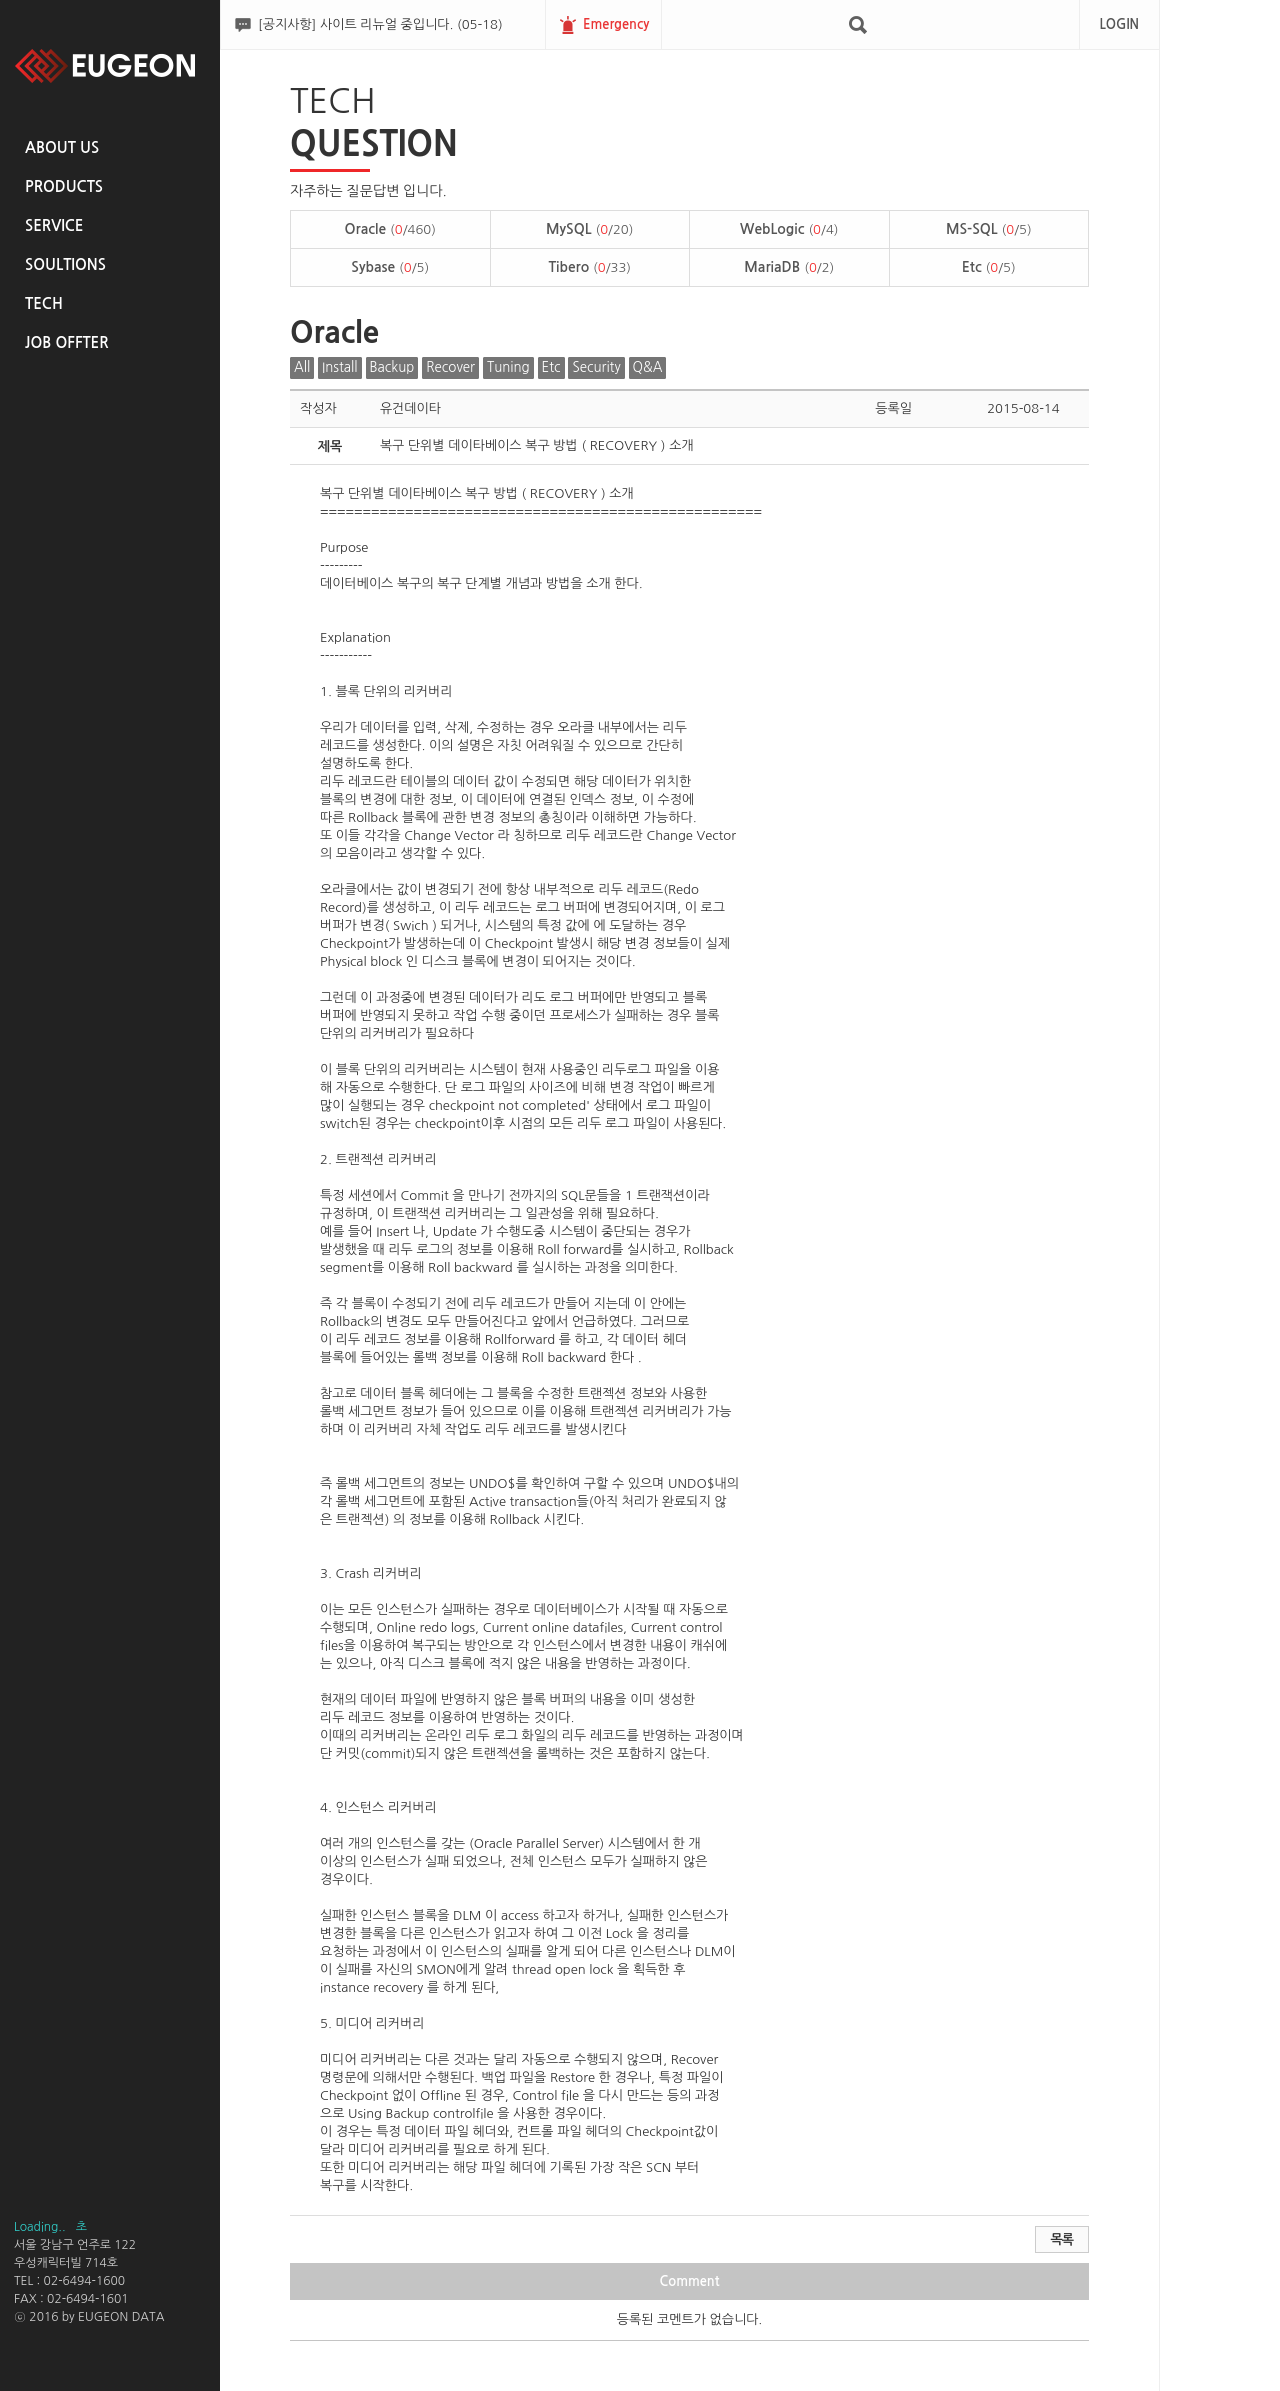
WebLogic (789, 229)
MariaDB (789, 267)
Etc (989, 267)
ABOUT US (62, 147)
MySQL (589, 229)
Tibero (589, 267)
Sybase (390, 267)
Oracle (390, 229)
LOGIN (1119, 24)
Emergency (616, 24)
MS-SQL (989, 229)
